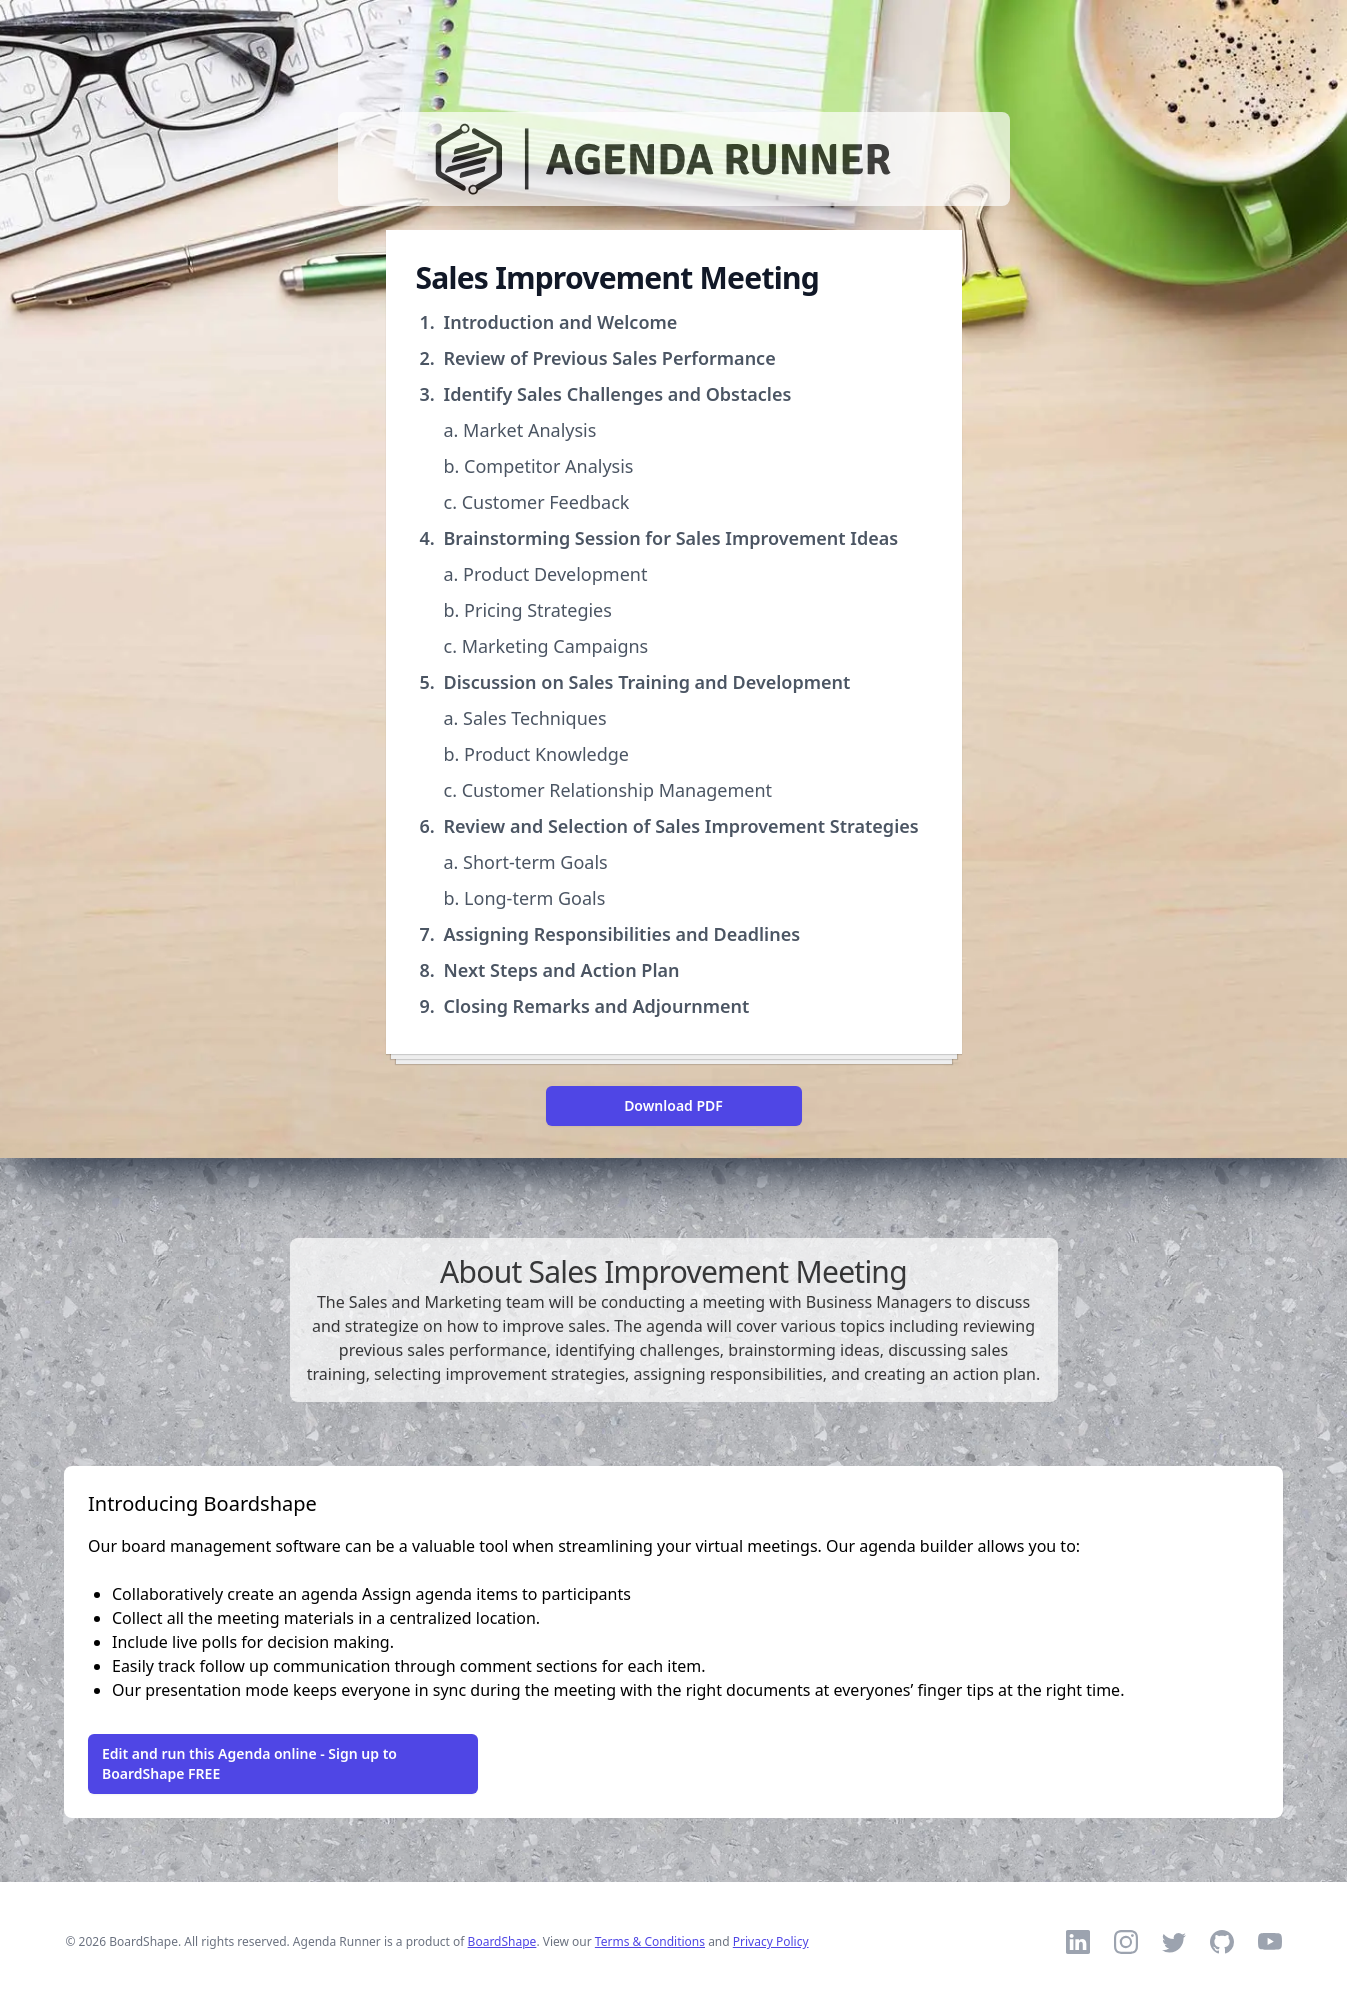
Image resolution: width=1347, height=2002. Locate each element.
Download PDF (673, 1105)
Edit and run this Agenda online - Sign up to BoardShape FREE (249, 1763)
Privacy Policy (771, 1941)
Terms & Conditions (650, 1941)
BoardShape (502, 1941)
